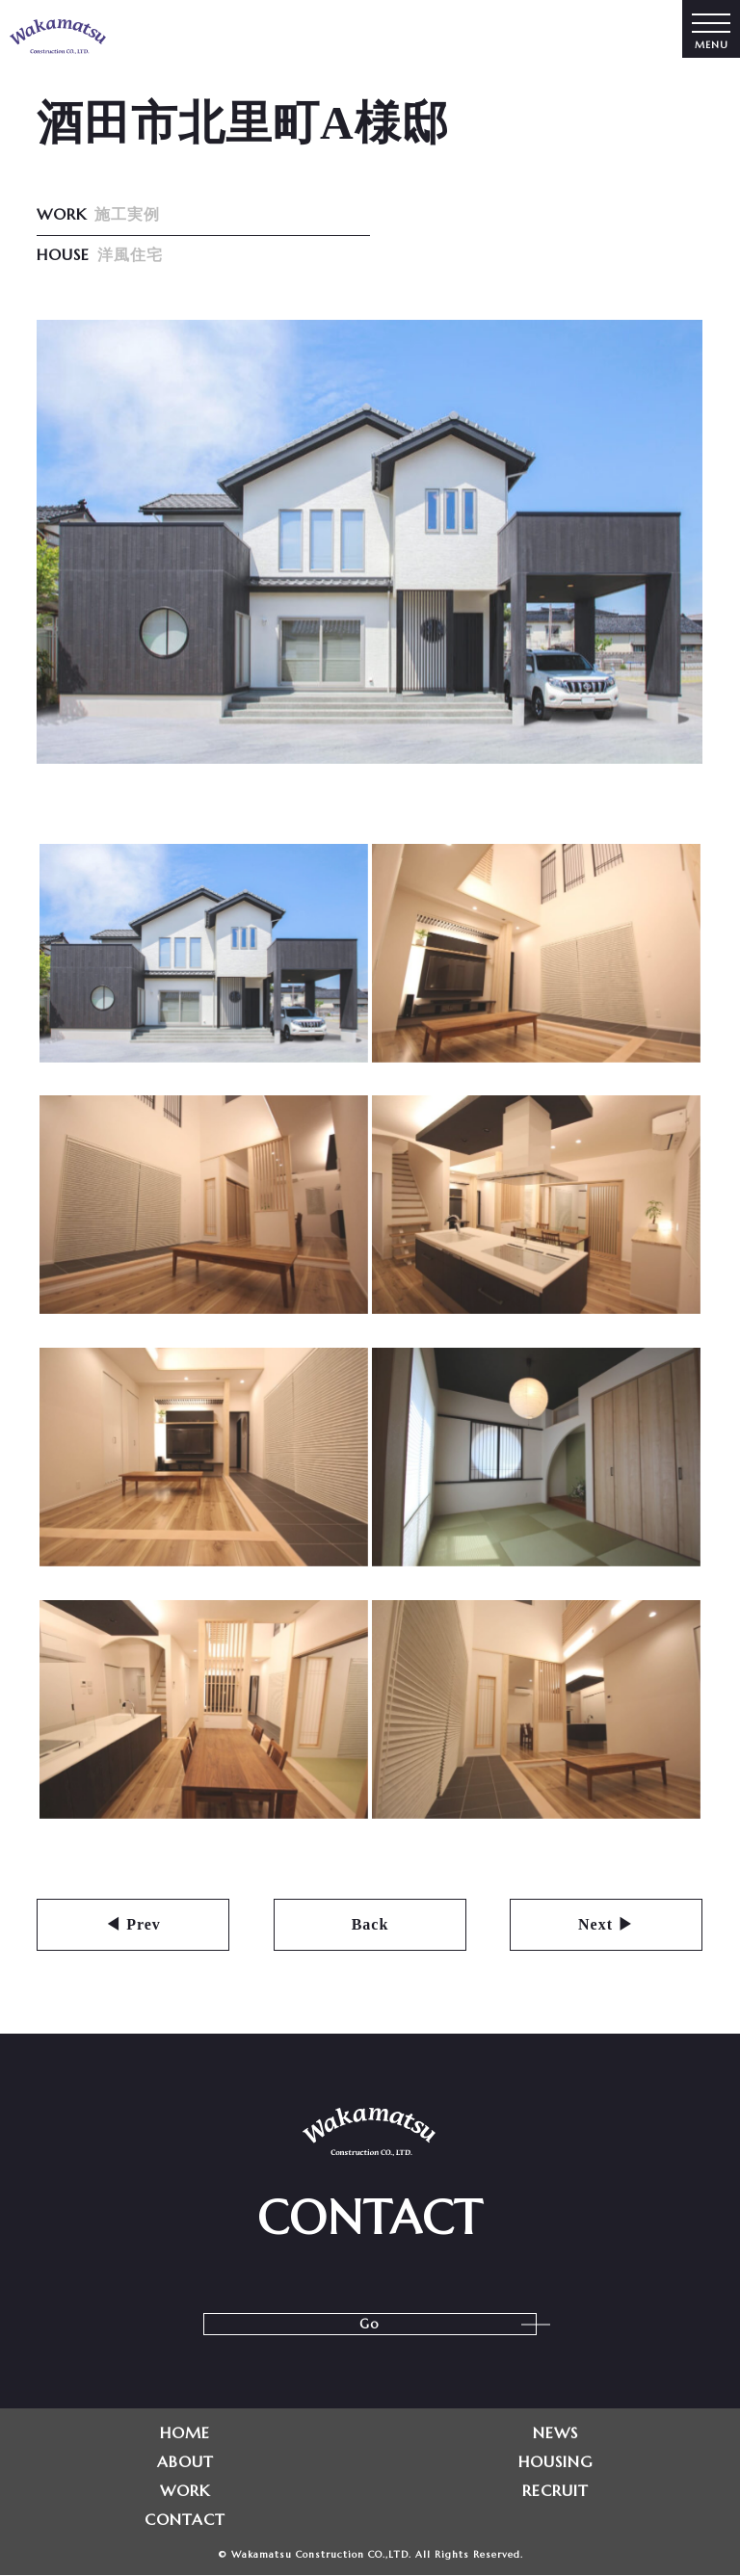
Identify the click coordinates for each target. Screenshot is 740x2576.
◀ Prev (134, 1924)
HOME (185, 2432)
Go (370, 2324)
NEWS (555, 2432)
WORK (185, 2490)
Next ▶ (607, 1924)
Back (370, 1924)
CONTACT (185, 2519)
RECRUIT (555, 2490)
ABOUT (185, 2461)
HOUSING (555, 2461)
